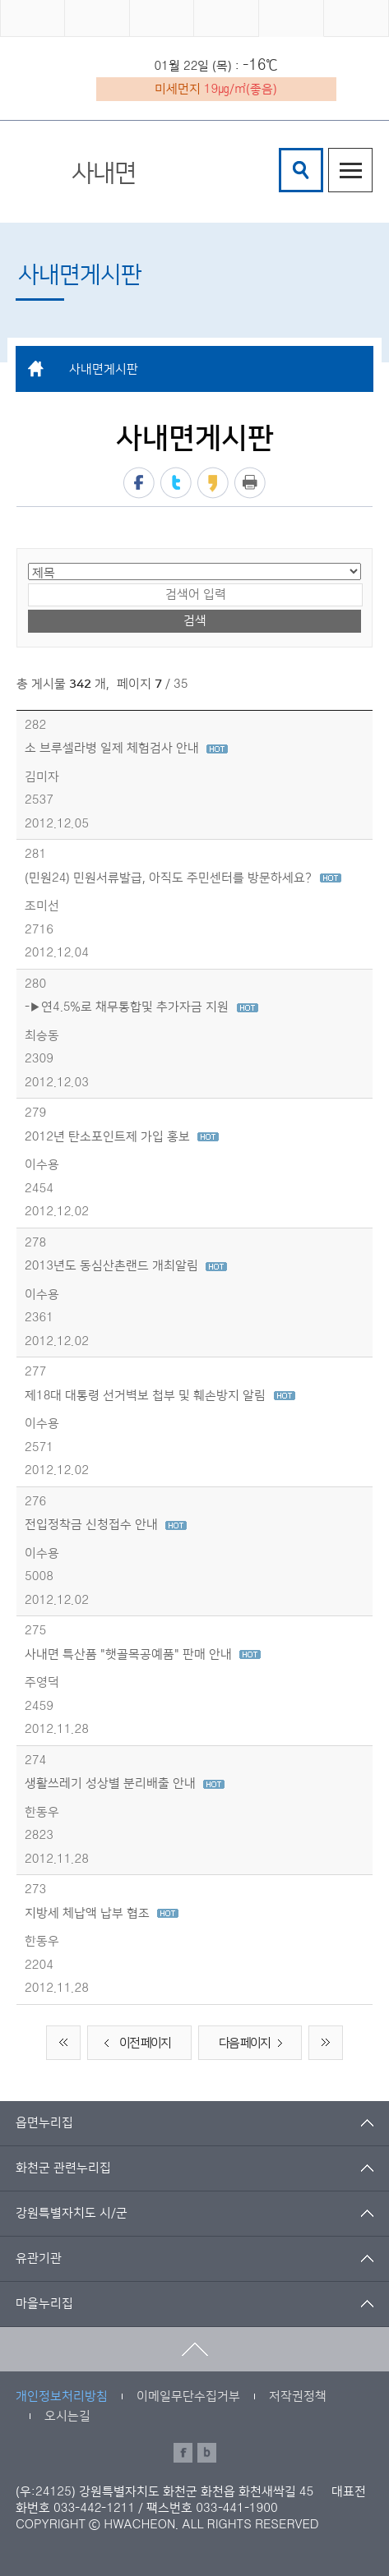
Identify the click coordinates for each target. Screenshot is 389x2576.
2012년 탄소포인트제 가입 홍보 (122, 1137)
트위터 (176, 483)
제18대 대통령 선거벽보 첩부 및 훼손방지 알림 (160, 1396)
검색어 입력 (281, 150)
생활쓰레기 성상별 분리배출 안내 (125, 1783)
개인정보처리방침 (62, 2396)
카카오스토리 (213, 483)
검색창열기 (301, 170)
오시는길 (67, 2416)
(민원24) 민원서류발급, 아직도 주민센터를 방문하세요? (183, 878)
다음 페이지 (254, 2043)
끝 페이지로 (325, 2042)
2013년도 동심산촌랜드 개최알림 (126, 1266)
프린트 (250, 483)
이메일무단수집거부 (188, 2396)
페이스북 (139, 483)
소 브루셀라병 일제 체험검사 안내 (126, 748)
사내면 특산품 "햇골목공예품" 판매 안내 (143, 1654)
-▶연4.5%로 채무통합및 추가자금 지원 (141, 1007)
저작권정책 (297, 2396)
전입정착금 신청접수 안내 (106, 1525)
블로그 (206, 2453)
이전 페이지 (135, 2043)
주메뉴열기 (350, 170)
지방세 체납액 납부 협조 (101, 1913)
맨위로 (194, 2349)
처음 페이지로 (63, 2042)
